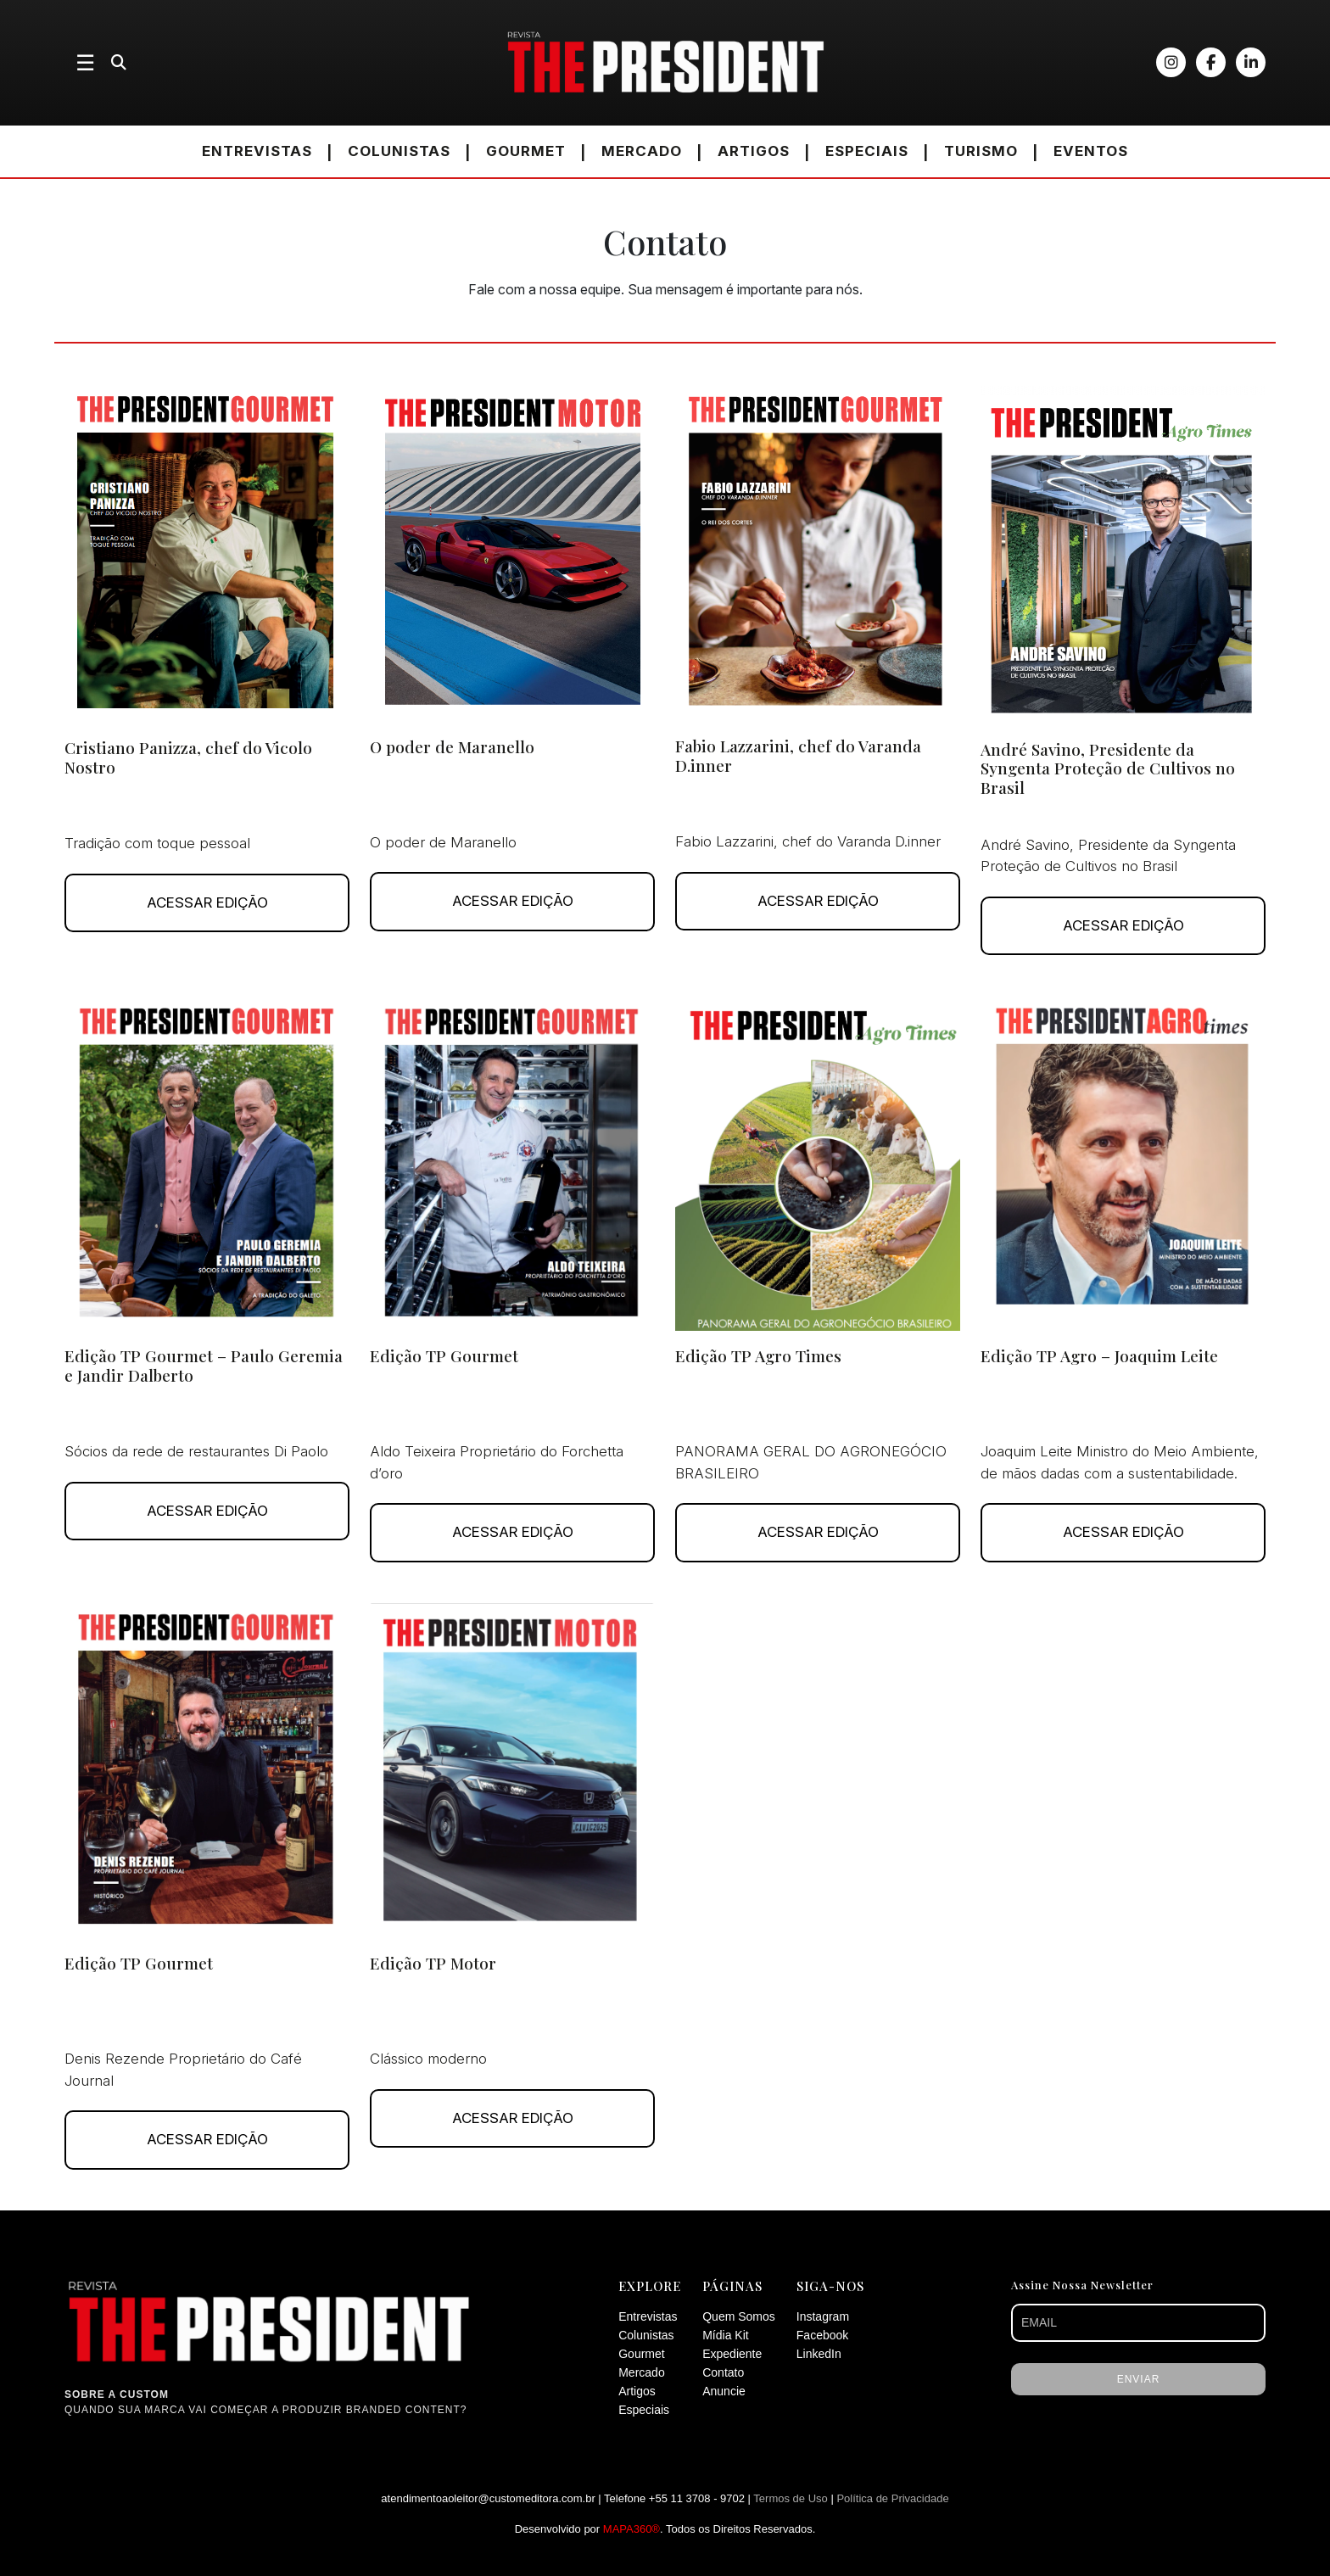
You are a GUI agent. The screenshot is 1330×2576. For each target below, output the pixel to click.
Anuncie (724, 2391)
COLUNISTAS (399, 150)
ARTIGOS (754, 150)
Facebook (822, 2335)
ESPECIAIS (866, 150)
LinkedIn (818, 2354)
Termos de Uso (790, 2498)
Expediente (732, 2354)
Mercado (641, 2372)
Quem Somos (738, 2316)
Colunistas (645, 2335)
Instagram (822, 2316)
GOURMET (526, 150)
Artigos (637, 2391)
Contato (723, 2372)
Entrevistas (647, 2316)
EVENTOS (1090, 150)
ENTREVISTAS (257, 150)
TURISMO (981, 150)
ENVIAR (1138, 2379)
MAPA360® (631, 2529)
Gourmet (641, 2354)
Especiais (643, 2410)
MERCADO (641, 150)
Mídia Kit (725, 2335)
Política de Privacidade (892, 2498)
